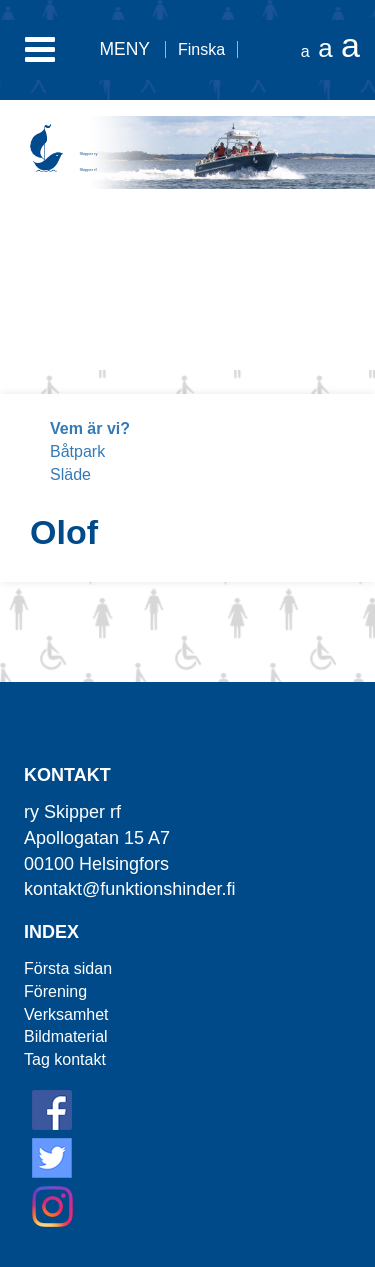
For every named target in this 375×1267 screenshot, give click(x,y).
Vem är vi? (90, 428)
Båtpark (77, 451)
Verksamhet (66, 1014)
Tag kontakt (65, 1059)
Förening (55, 991)
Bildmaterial (66, 1036)
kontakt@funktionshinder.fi (129, 889)
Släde (70, 474)
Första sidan (68, 968)
